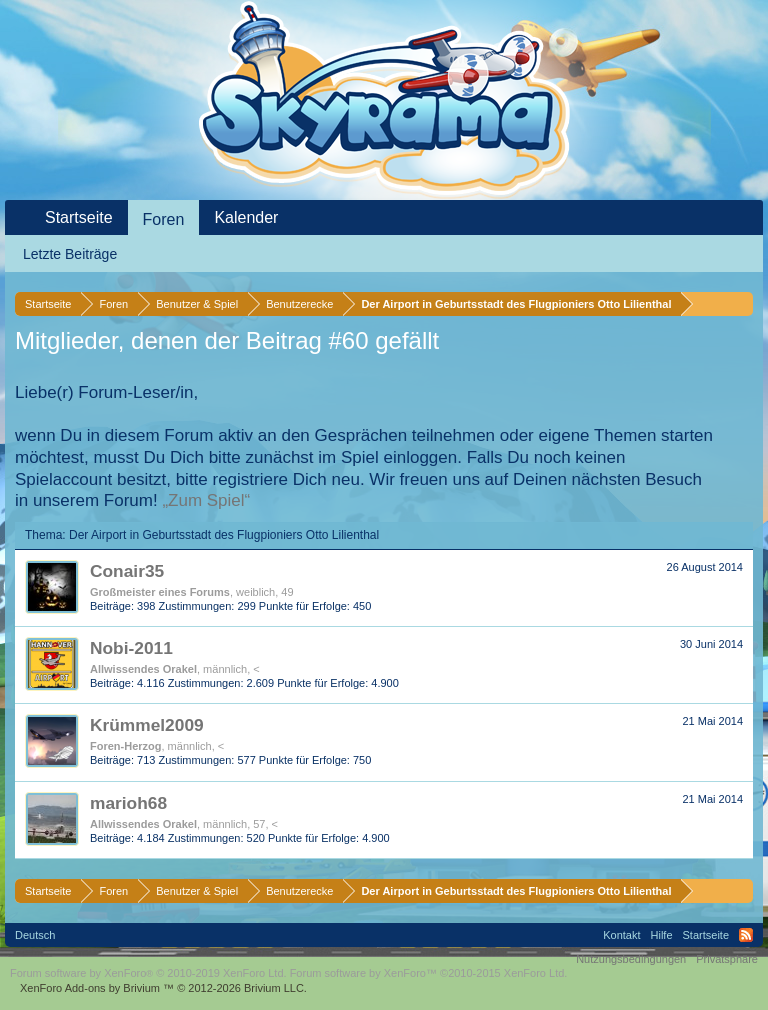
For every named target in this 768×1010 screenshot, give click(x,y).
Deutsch (35, 935)
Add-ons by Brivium (163, 988)
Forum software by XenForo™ (429, 973)
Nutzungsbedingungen (631, 959)
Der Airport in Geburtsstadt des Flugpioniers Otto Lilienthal (224, 535)
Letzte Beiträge (70, 254)
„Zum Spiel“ (206, 500)
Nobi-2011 (131, 648)
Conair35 (127, 571)
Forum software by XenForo (148, 973)
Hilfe (662, 935)
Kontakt (621, 935)
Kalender (246, 217)
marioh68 (128, 803)
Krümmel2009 (147, 725)
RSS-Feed (746, 935)
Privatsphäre (727, 959)
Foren (164, 219)
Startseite (79, 217)
